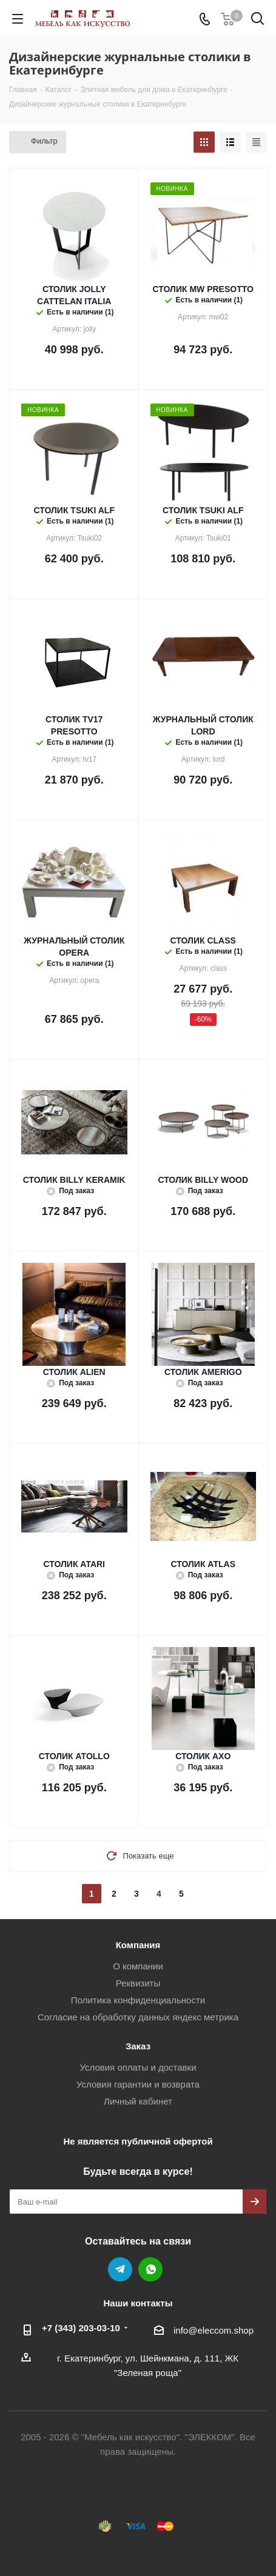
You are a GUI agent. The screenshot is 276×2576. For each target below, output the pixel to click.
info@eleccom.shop (213, 2330)
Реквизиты (138, 1983)
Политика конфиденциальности (138, 2000)
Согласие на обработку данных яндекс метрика (138, 2017)
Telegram (120, 2269)
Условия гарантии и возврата (138, 2084)
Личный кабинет (138, 2101)
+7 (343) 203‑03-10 (81, 2328)
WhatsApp (150, 2269)
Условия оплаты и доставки (137, 2067)
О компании (138, 1966)
